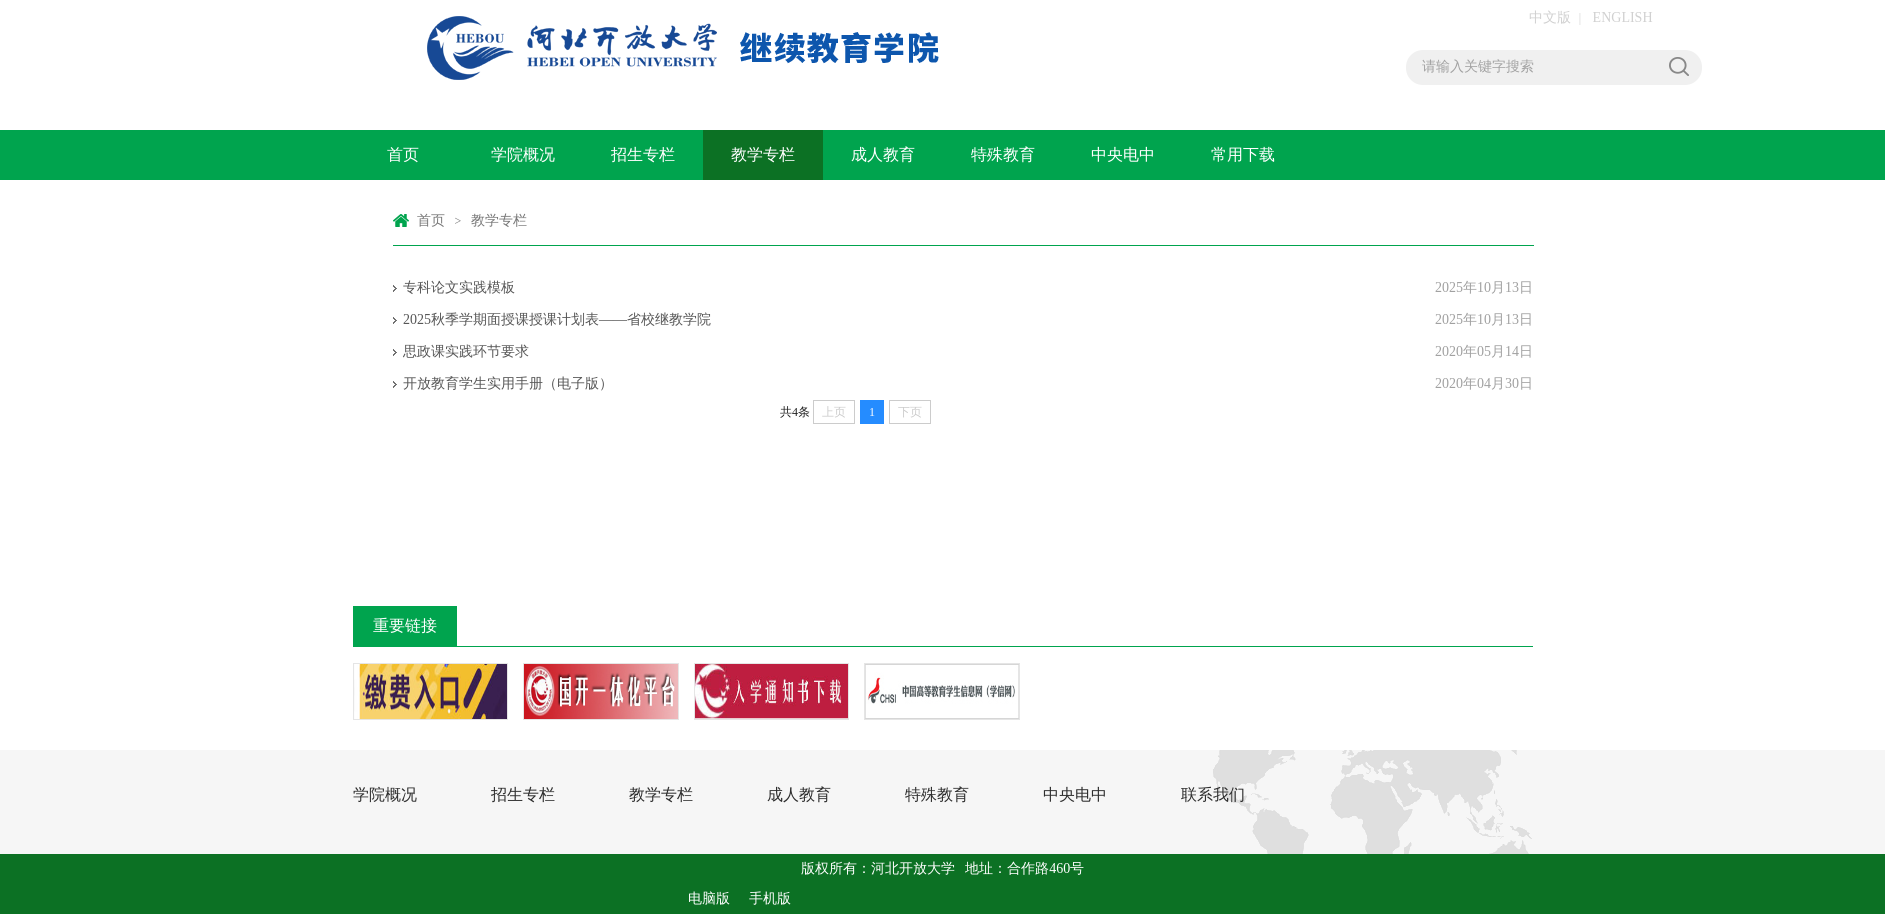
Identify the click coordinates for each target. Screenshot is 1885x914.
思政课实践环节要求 (466, 351)
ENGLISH (1623, 17)
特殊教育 (1003, 154)
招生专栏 (643, 154)
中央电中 (1123, 154)
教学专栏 (763, 154)
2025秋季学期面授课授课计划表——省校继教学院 (557, 319)
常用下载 (1243, 154)
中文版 (1550, 17)
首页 (403, 154)
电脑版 (709, 898)
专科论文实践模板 (459, 287)
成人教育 (883, 154)
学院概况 (523, 154)
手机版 (770, 898)
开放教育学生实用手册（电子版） (508, 383)
